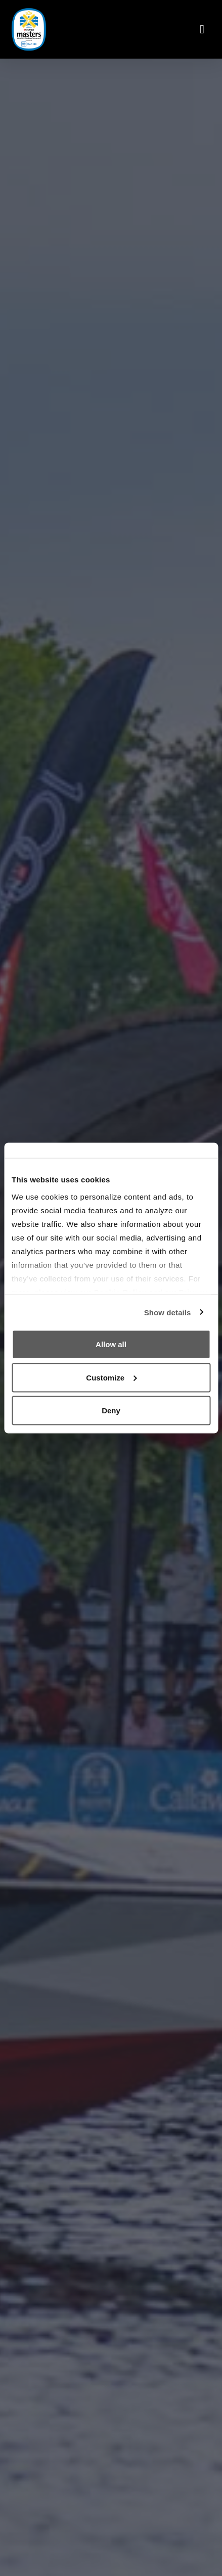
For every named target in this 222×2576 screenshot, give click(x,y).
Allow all (111, 1344)
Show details (167, 1312)
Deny (111, 1410)
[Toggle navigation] (202, 29)
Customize (111, 1377)
